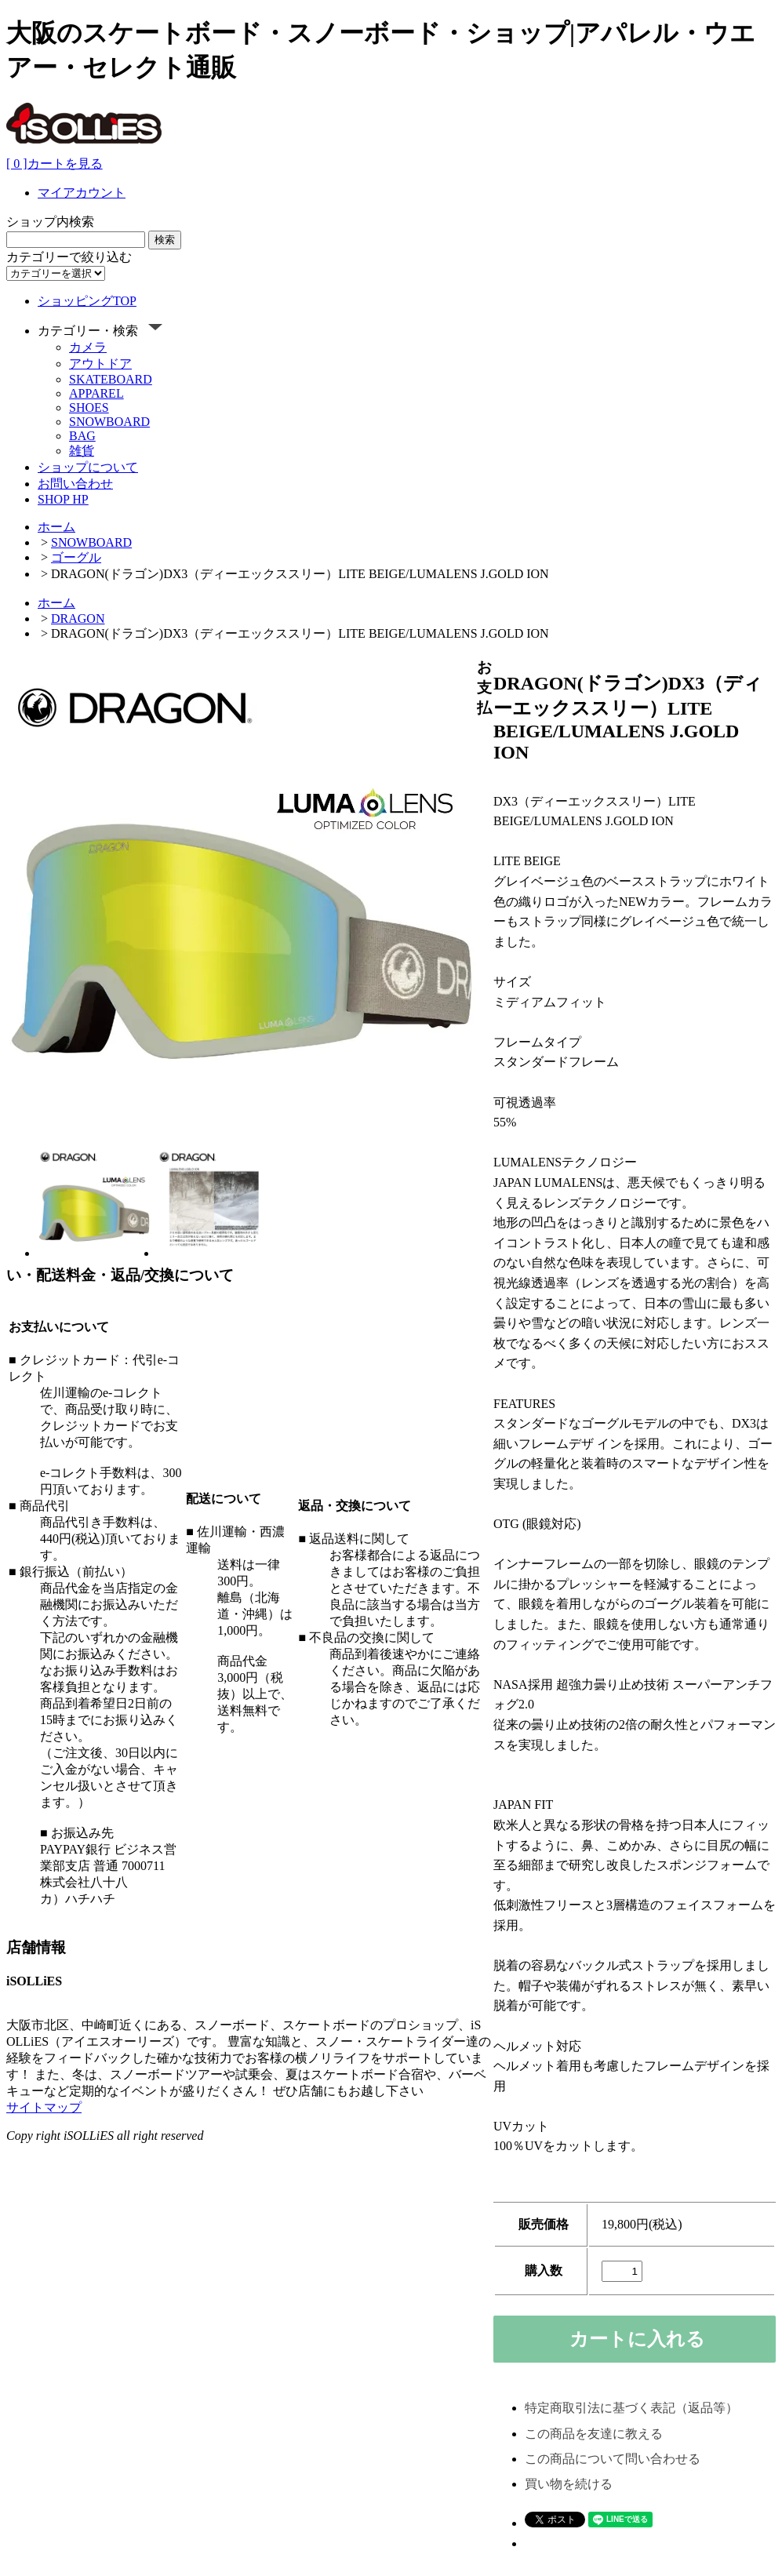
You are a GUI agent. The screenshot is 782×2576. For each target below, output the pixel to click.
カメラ (88, 347)
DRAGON (77, 618)
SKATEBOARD (110, 379)
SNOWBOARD (109, 421)
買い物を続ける (569, 2483)
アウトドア (100, 363)
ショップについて (88, 467)
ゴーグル (76, 557)
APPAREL (96, 393)
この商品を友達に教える (594, 2433)
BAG (82, 435)
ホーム (56, 526)
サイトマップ (44, 2107)
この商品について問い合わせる (612, 2458)
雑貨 (81, 450)
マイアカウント (81, 192)
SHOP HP (63, 499)
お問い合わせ (75, 483)
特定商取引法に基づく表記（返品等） (631, 2407)
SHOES (89, 407)
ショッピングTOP (87, 300)
